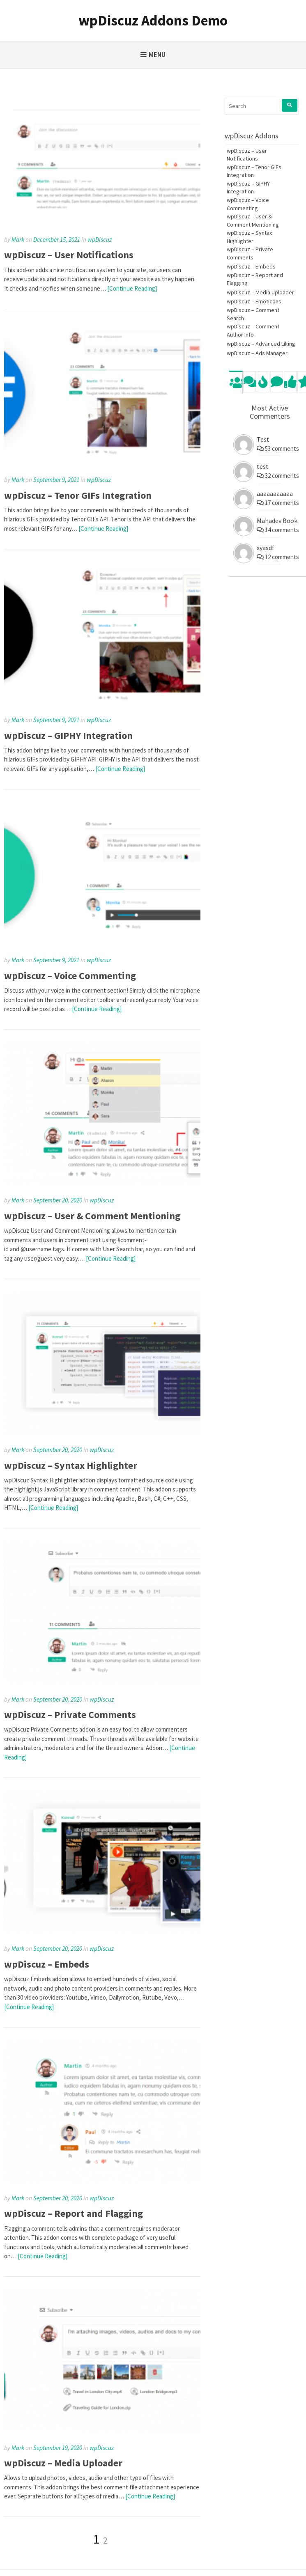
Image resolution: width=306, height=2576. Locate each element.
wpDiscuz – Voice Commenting (70, 975)
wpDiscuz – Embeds (46, 1964)
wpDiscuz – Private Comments (70, 1714)
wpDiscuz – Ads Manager (257, 353)
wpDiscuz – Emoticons (254, 301)
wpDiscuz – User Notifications (68, 254)
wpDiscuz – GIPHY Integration (68, 735)
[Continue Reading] (132, 288)
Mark (18, 239)
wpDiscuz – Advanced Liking (261, 343)
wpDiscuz (99, 239)
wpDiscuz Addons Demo (153, 20)
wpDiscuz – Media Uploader (63, 2463)
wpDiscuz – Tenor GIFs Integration (78, 495)
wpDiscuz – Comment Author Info (253, 330)
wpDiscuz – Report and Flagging (73, 2213)
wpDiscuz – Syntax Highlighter (70, 1465)
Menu (157, 54)
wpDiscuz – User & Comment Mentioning (92, 1215)
